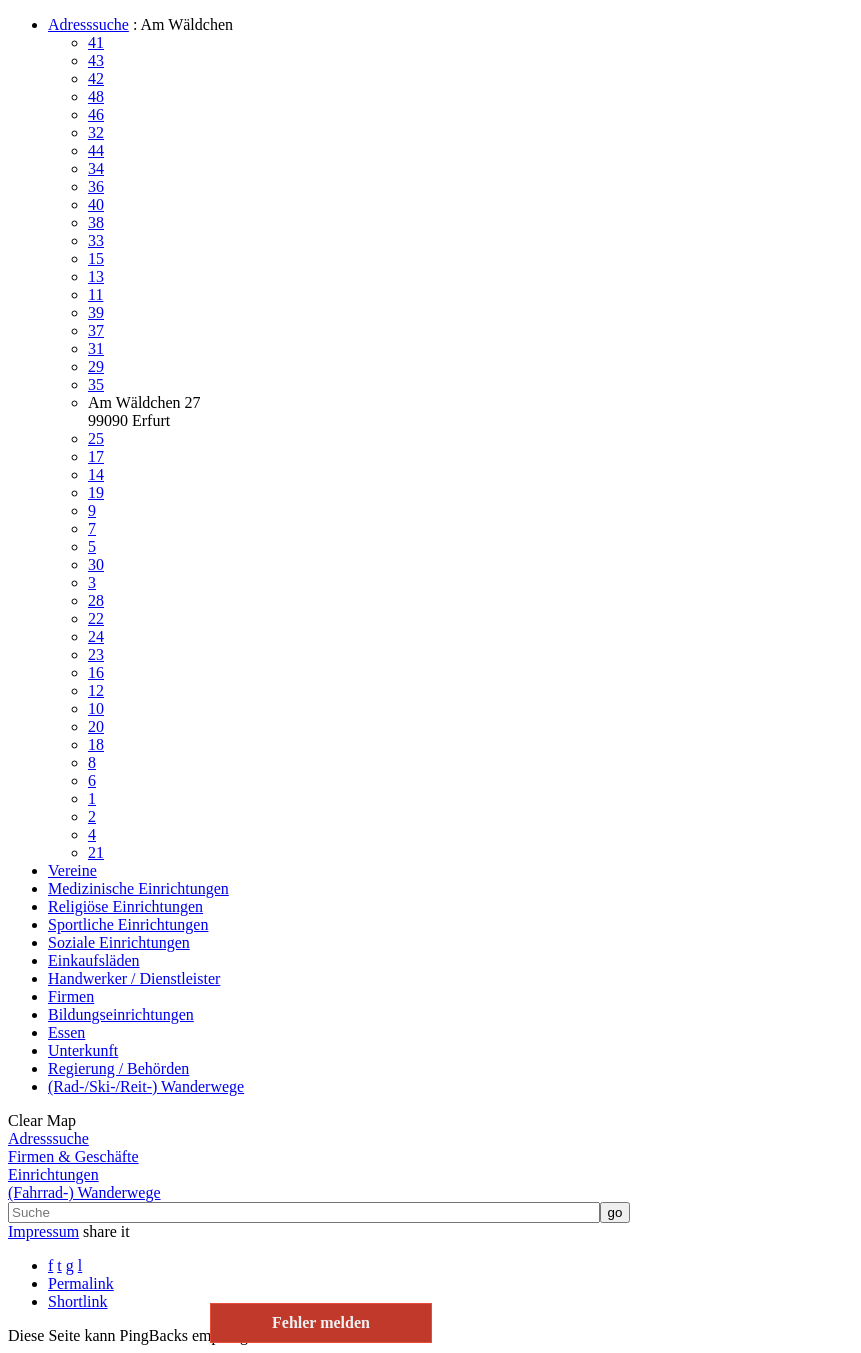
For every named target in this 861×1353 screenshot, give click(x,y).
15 (96, 258)
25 (96, 438)
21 (96, 852)
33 (96, 240)
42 (96, 78)
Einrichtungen (53, 1174)
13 (96, 276)
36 (96, 186)
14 (96, 474)
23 (96, 654)
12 (96, 690)
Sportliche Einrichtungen (128, 924)
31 (96, 348)
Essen (66, 1032)
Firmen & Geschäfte (73, 1156)
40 (96, 204)
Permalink (81, 1283)
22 (96, 618)
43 (96, 60)
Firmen (71, 996)
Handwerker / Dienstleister (134, 978)
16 (96, 672)
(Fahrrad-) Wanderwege (84, 1192)
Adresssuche (88, 24)
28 (96, 600)
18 (96, 744)
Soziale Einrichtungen (119, 942)
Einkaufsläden (94, 960)
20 (96, 726)
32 (96, 132)
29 (96, 366)
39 (96, 312)
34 (96, 168)
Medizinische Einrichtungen (138, 888)
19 (96, 492)
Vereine (72, 870)
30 (96, 564)
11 (95, 294)
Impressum (43, 1231)
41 (96, 42)
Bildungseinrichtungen (121, 1014)
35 (96, 384)
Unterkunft (83, 1050)
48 (96, 96)
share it (106, 1231)
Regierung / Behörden (118, 1068)
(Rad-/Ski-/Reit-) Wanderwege (146, 1086)
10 (96, 708)
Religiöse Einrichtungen (125, 906)
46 (96, 114)
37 (96, 330)
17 (96, 456)
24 (96, 636)
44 (96, 150)
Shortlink (78, 1301)
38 (96, 222)
